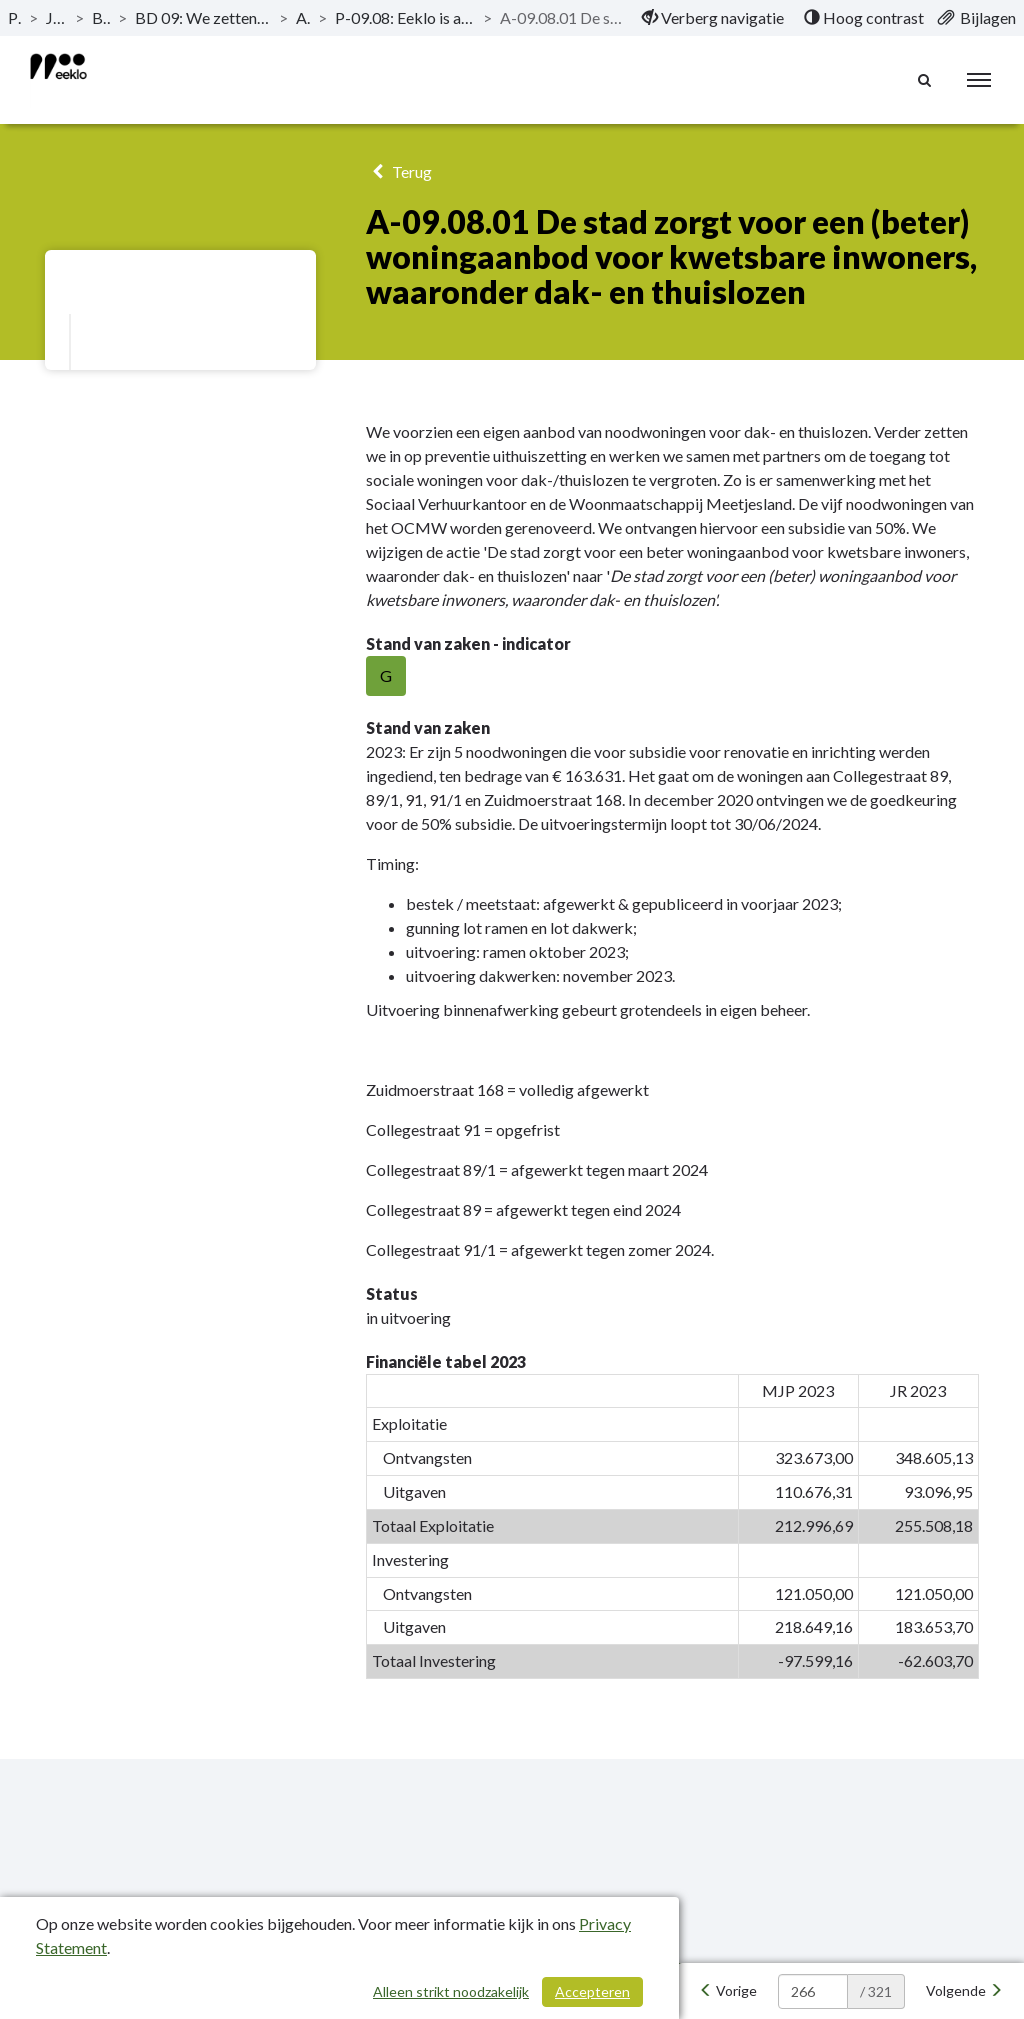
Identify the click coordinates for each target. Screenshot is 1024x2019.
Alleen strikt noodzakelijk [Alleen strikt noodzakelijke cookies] (451, 1991)
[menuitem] (713, 18)
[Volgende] (964, 1991)
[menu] (979, 80)
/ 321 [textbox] (876, 1991)
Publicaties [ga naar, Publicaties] (14, 17)
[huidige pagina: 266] (813, 1991)
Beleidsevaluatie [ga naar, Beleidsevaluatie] (101, 17)
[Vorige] (728, 1991)
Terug (398, 171)
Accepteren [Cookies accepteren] (592, 1991)
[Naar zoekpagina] (925, 80)
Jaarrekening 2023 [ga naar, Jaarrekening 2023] (56, 17)
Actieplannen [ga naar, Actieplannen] (303, 17)
